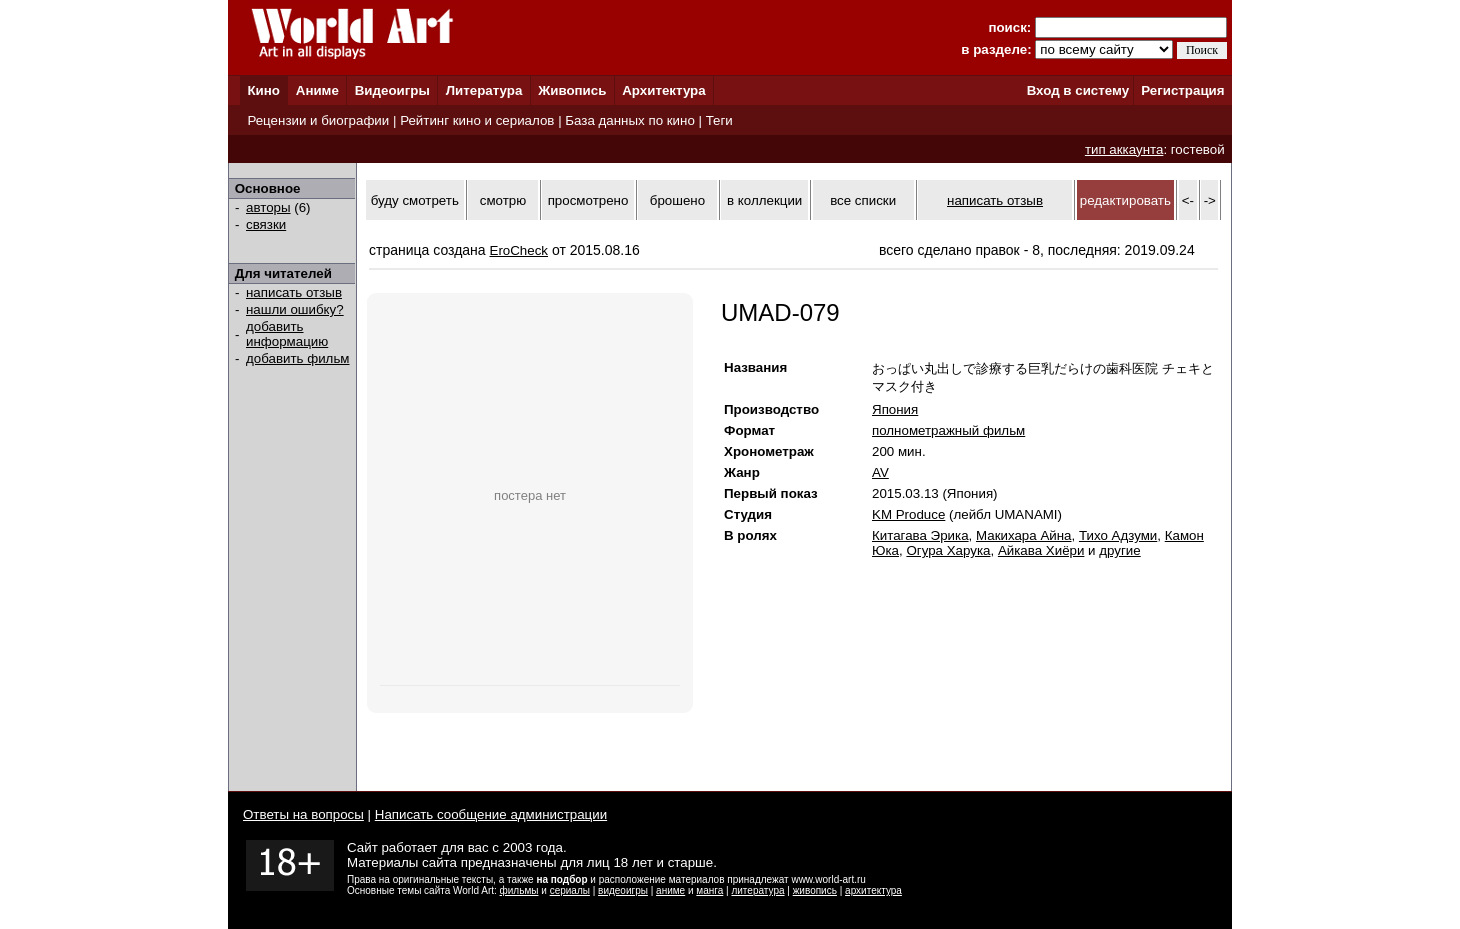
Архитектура (663, 90)
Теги (719, 120)
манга (709, 890)
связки (266, 224)
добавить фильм (298, 358)
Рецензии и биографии (318, 120)
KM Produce (908, 514)
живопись (815, 890)
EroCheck (519, 250)
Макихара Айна (1024, 535)
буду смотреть (415, 200)
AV (880, 472)
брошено (677, 200)
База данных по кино (629, 120)
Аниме (317, 90)
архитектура (873, 890)
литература (757, 890)
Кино (263, 90)
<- (1188, 200)
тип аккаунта (1124, 149)
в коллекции (764, 200)
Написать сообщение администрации (491, 814)
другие (1119, 550)
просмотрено (588, 200)
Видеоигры (392, 90)
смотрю (503, 200)
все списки (863, 200)
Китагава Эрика (920, 535)
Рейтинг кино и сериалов (477, 120)
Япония (895, 409)
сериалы (570, 890)
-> (1210, 200)
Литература (484, 90)
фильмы (519, 890)
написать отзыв (294, 292)
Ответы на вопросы (303, 814)
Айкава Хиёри (1041, 550)
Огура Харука (948, 550)
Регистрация (1182, 90)
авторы (268, 207)
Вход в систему (1078, 90)
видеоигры (623, 890)
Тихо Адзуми (1118, 535)
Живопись (572, 90)
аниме (670, 890)
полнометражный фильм (948, 430)
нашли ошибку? (295, 309)
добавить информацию (287, 334)
